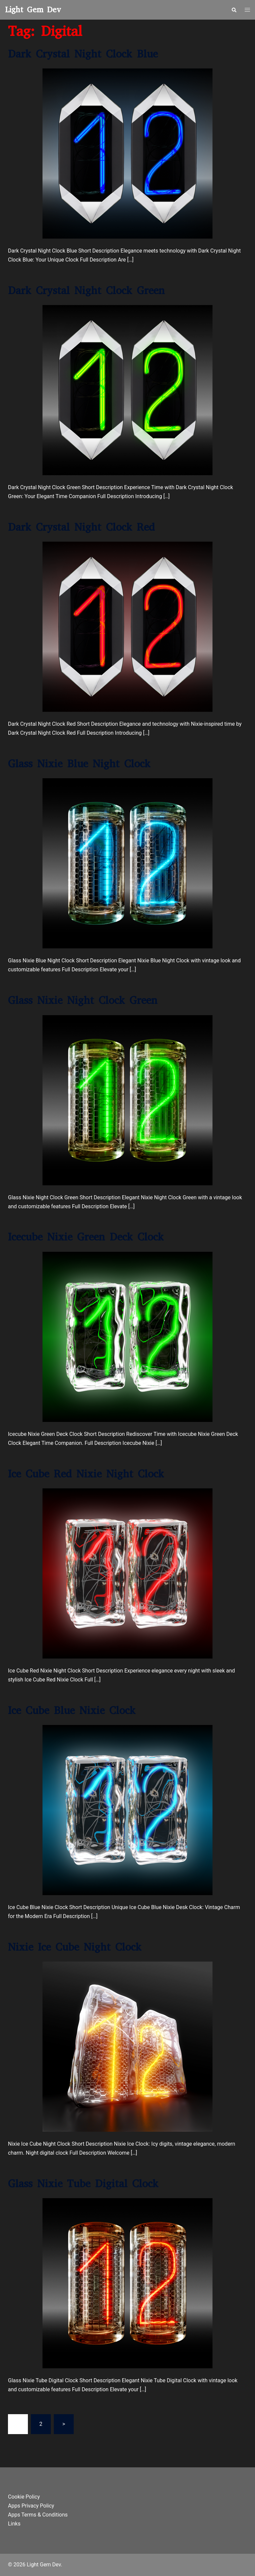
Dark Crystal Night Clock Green (86, 290)
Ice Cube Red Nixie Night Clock (86, 1473)
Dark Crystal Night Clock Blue (83, 54)
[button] (233, 9)
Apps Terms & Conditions (38, 2514)
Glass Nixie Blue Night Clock (79, 764)
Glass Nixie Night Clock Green (82, 1000)
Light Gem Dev (33, 9)
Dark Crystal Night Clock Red (81, 527)
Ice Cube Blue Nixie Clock (71, 1710)
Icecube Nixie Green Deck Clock (86, 1237)
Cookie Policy (24, 2497)
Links (14, 2523)
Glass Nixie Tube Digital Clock (83, 2183)
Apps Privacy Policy (31, 2505)
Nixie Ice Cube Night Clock (74, 1947)
